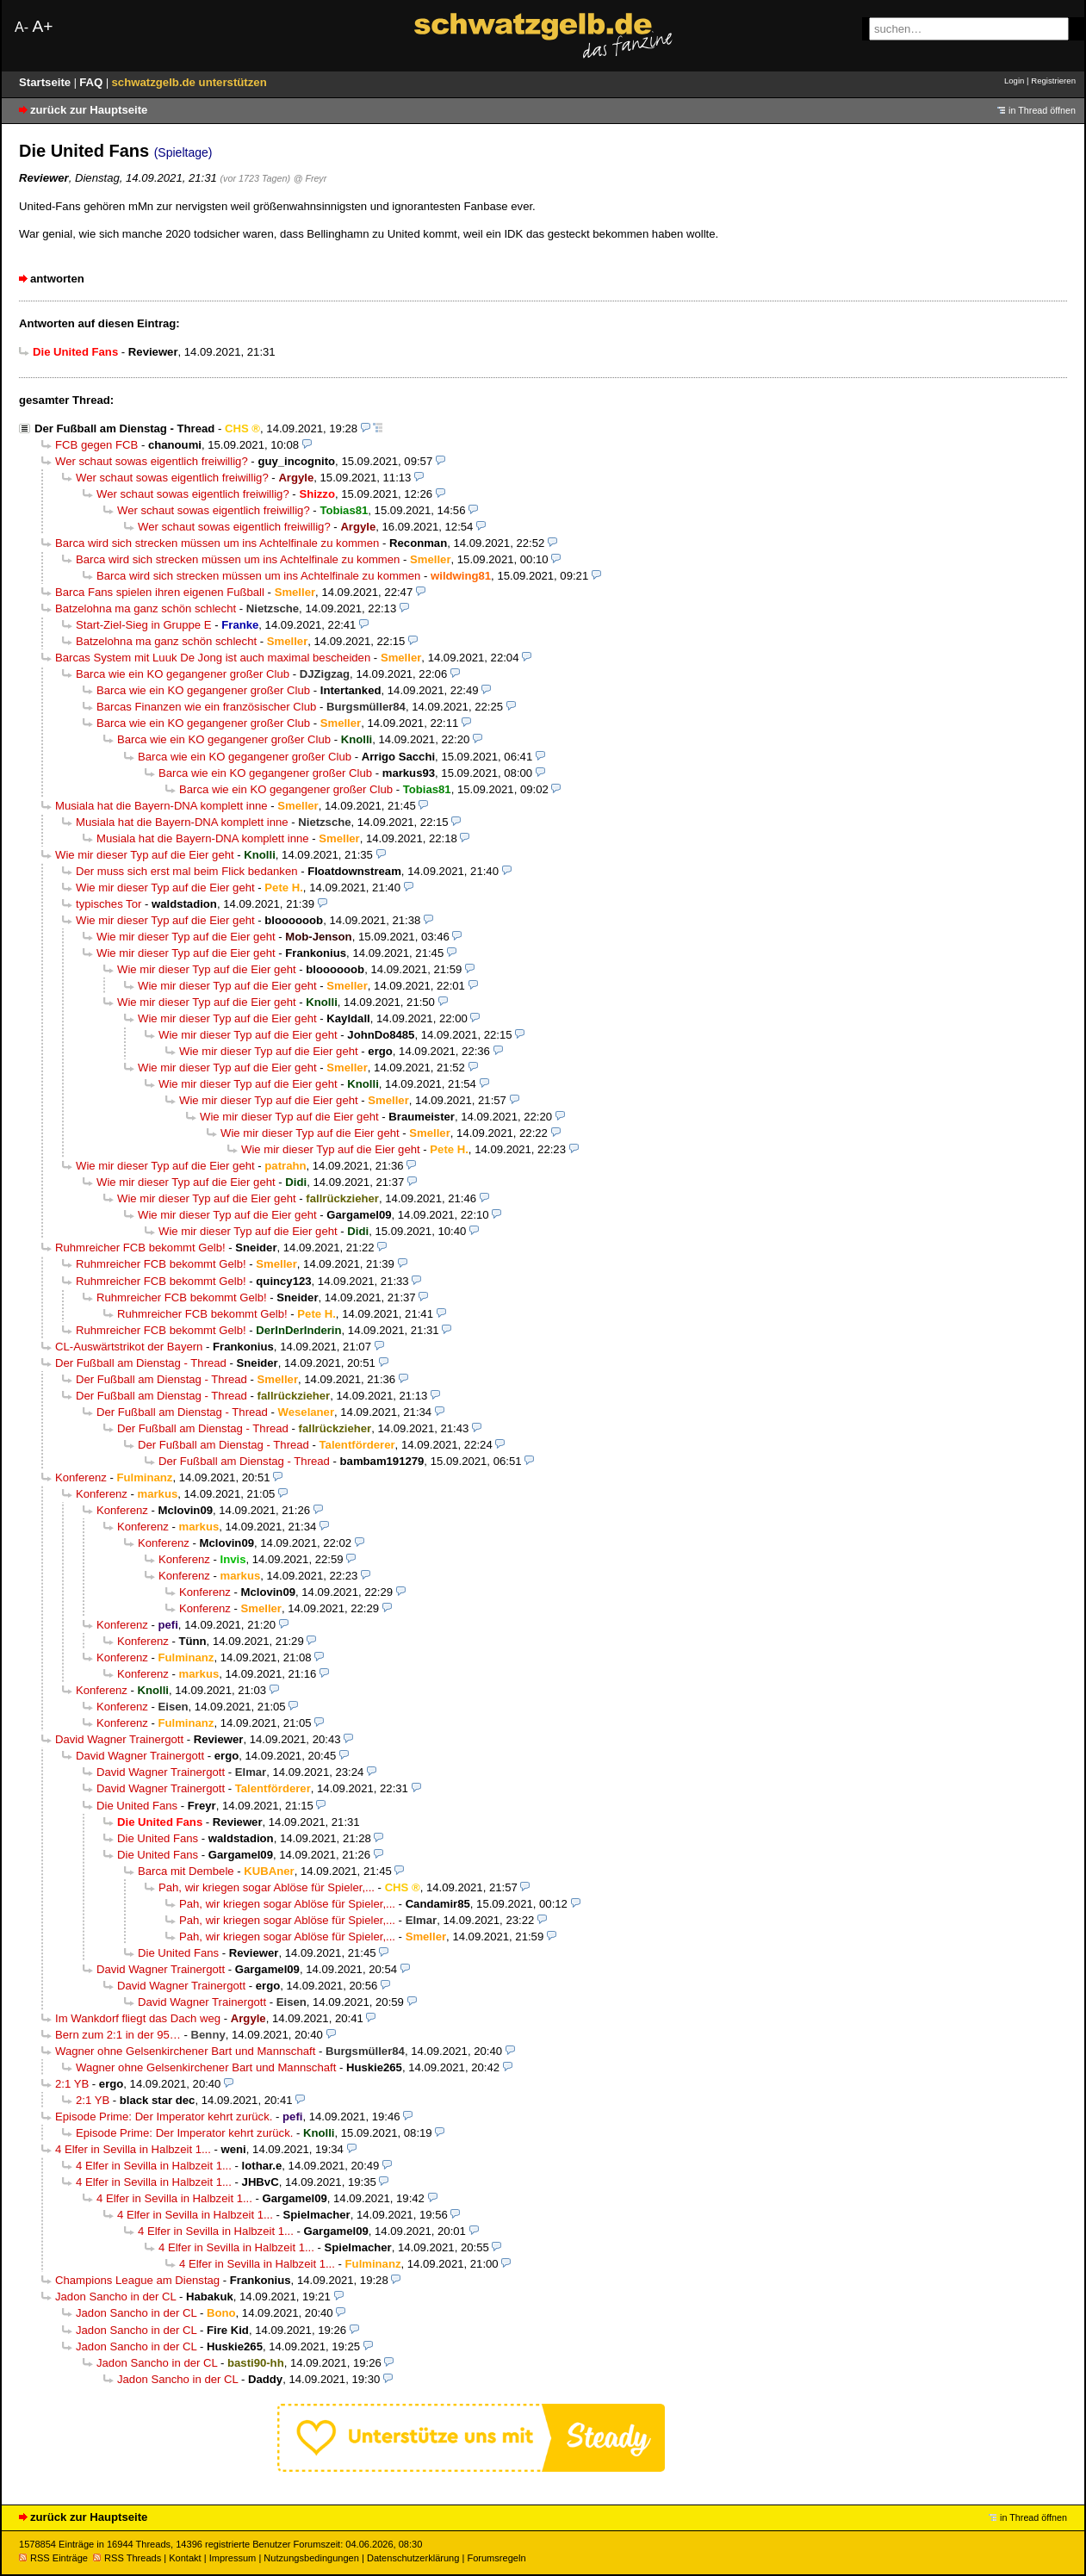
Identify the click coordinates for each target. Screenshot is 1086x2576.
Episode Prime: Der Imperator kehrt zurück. (163, 2116)
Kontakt (185, 2558)
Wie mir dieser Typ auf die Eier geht (144, 854)
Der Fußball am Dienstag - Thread (124, 428)
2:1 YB (72, 2083)
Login (1014, 80)
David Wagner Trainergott (119, 1739)
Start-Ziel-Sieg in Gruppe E (144, 624)
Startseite (46, 82)
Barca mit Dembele (186, 1871)
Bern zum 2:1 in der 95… (118, 2034)
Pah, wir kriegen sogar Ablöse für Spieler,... (266, 1887)
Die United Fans (136, 1805)
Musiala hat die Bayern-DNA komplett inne (161, 805)
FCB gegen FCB (96, 444)
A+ (42, 26)
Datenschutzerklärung (413, 2558)
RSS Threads (127, 2558)
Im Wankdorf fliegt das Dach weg (137, 2018)
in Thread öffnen (1042, 110)
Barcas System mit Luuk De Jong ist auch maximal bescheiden (212, 657)
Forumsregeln (496, 2558)
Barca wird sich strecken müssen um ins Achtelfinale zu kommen (217, 543)
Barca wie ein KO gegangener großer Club (182, 673)
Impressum (233, 2558)
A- (21, 27)
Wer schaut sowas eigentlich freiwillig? (151, 461)
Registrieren (1053, 80)
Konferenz (81, 1477)
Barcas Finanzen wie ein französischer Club (206, 706)
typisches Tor (108, 903)
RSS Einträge (53, 2558)
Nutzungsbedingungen (311, 2558)
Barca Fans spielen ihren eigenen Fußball (159, 592)
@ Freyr (310, 178)
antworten (57, 278)
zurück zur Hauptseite (88, 109)
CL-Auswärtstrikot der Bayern (128, 1346)
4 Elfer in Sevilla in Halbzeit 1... (133, 2149)
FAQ (92, 82)
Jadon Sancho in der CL (115, 2296)
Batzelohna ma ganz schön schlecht (145, 608)
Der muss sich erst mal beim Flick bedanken (186, 871)
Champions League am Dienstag (137, 2280)
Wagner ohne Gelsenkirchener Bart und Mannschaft (185, 2051)
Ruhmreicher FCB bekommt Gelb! (140, 1247)
